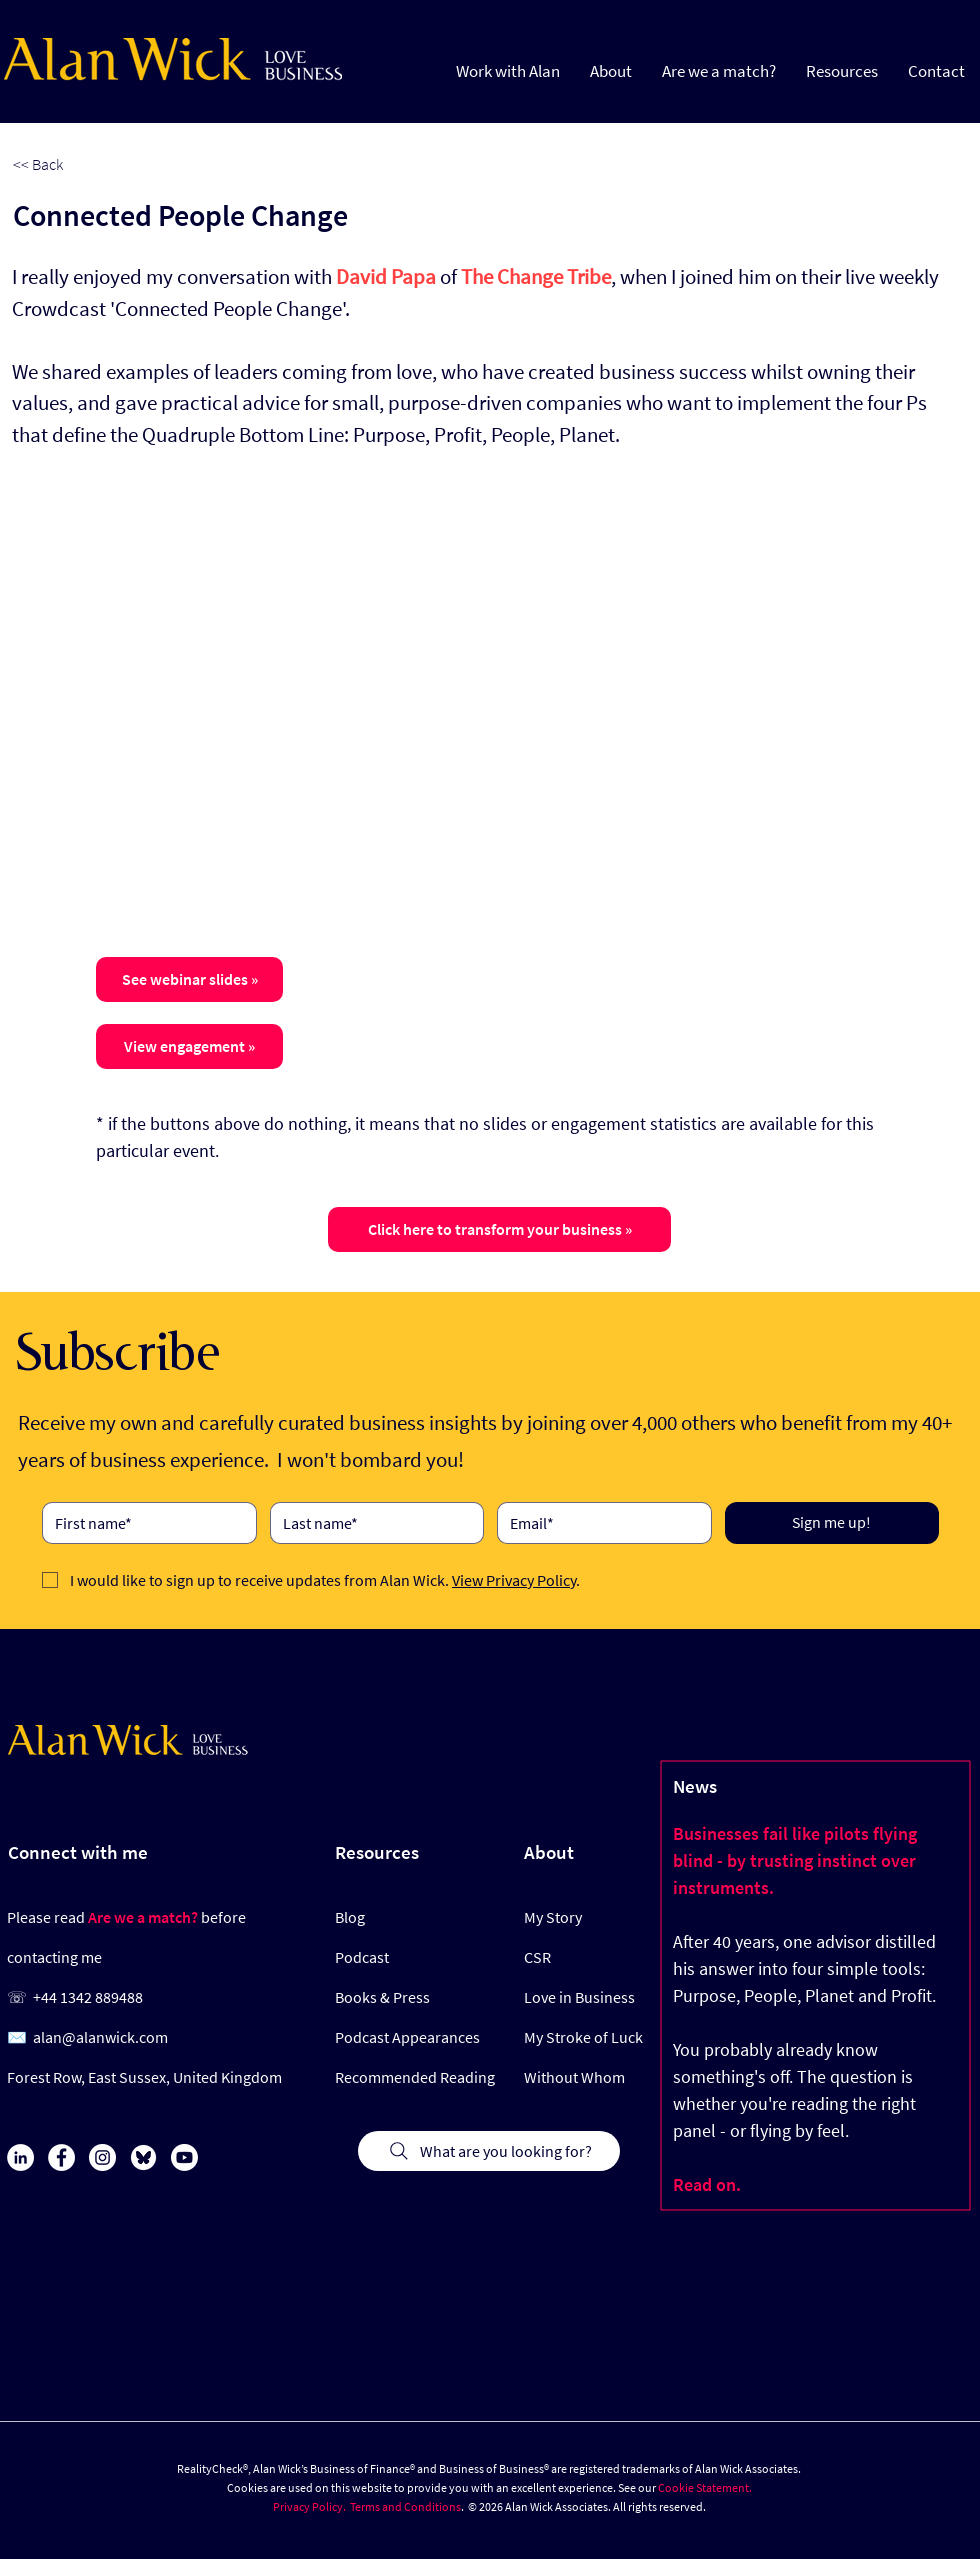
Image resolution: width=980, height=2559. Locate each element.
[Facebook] (61, 2157)
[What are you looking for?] (489, 2151)
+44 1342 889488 (88, 1997)
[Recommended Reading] (415, 2077)
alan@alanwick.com (100, 2037)
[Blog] (387, 1917)
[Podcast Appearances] (415, 2037)
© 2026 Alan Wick (510, 2506)
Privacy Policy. (309, 2506)
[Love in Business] (584, 1997)
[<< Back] (78, 164)
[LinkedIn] (20, 2157)
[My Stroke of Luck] (584, 2037)
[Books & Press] (400, 1997)
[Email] (598, 1523)
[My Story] (584, 1917)
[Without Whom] (584, 2077)
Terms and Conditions (405, 2506)
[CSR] (584, 1957)
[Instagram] (102, 2157)
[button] (842, 70)
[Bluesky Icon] (143, 2157)
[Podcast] (395, 1957)
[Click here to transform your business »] (499, 1229)
